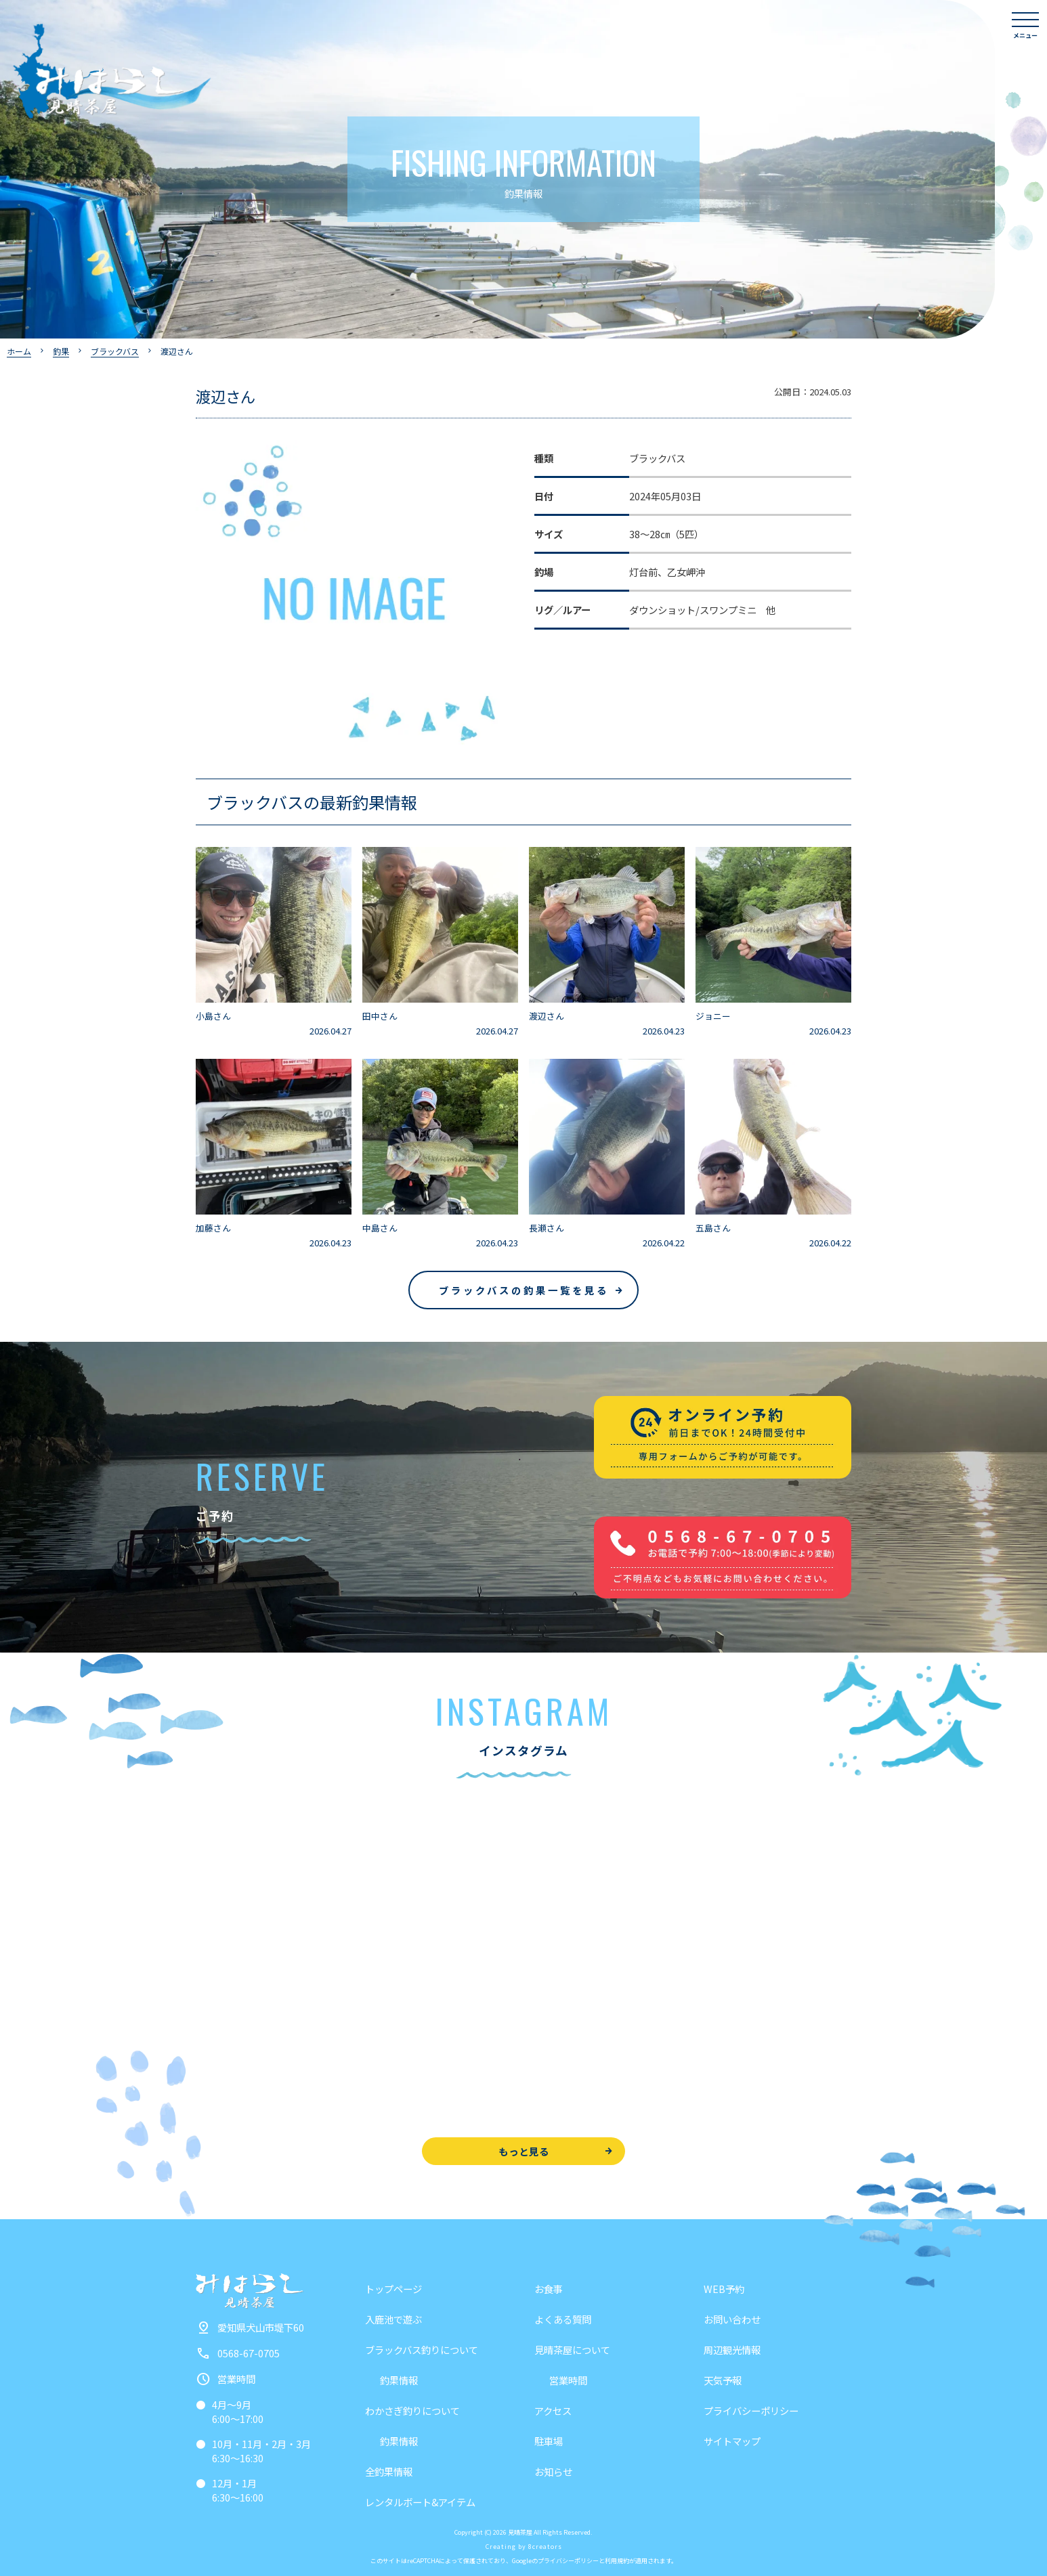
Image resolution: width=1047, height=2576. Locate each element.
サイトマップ (732, 2441)
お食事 (548, 2289)
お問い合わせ (732, 2319)
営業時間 (568, 2380)
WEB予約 (724, 2289)
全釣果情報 (388, 2471)
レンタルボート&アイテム (420, 2502)
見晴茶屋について (572, 2349)
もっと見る (523, 2151)
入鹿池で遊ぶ (393, 2319)
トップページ (393, 2289)
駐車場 (548, 2441)
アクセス (553, 2410)
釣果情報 (399, 2380)
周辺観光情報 (732, 2349)
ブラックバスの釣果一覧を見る (524, 1290)
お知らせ (553, 2471)
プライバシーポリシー (751, 2410)
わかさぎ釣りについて (412, 2410)
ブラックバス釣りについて (421, 2349)
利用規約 (617, 2560)
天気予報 (723, 2380)
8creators (545, 2546)
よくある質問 (562, 2319)
